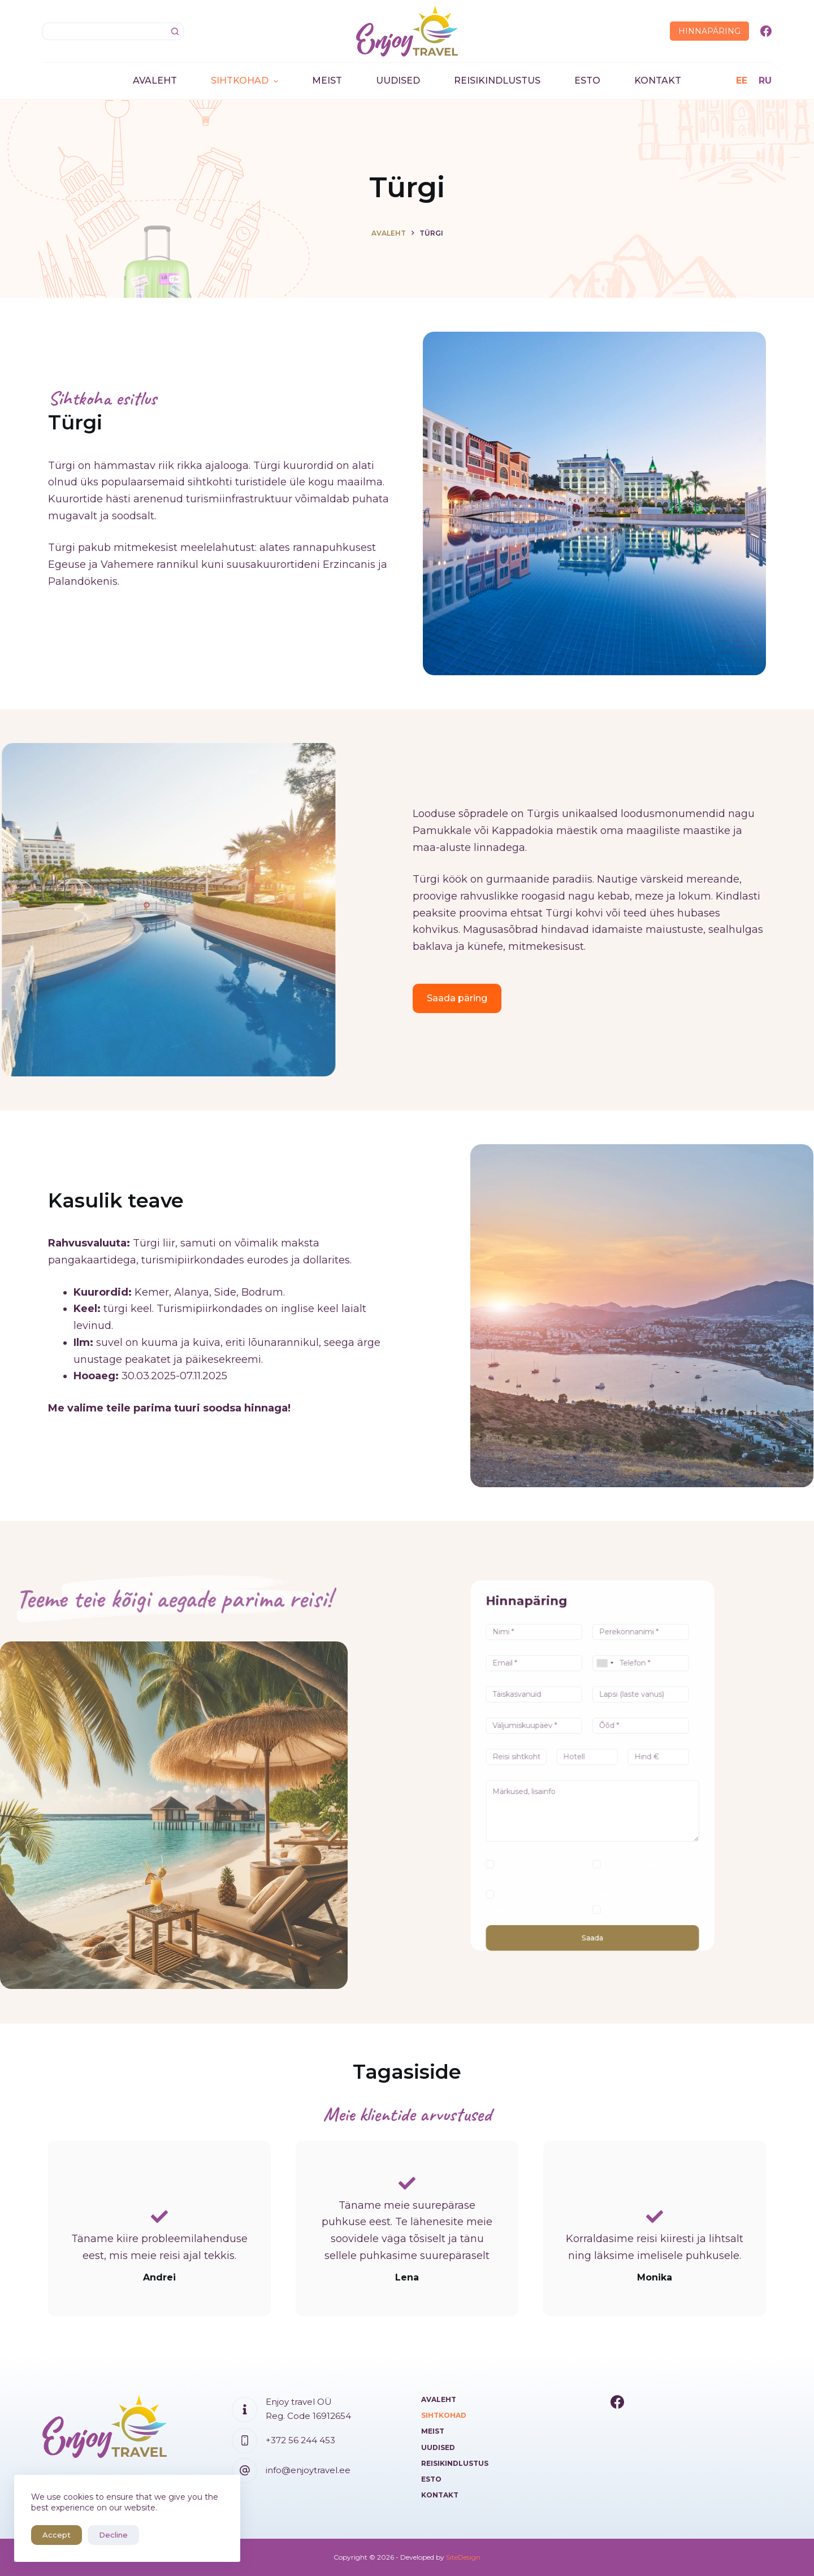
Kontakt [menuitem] (657, 80)
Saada (592, 1841)
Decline (113, 2534)
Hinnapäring (709, 31)
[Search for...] (104, 31)
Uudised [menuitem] (398, 80)
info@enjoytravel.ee (308, 2470)
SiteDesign (463, 2557)
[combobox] (612, 1727)
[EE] (741, 80)
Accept (56, 2534)
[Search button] (175, 31)
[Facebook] (766, 31)
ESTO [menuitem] (587, 80)
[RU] (765, 80)
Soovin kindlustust (611, 1829)
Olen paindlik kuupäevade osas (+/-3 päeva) (610, 1816)
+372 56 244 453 (300, 2440)
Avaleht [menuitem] (155, 80)
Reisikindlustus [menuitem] (497, 80)
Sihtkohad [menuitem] (245, 80)
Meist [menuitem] (327, 80)
